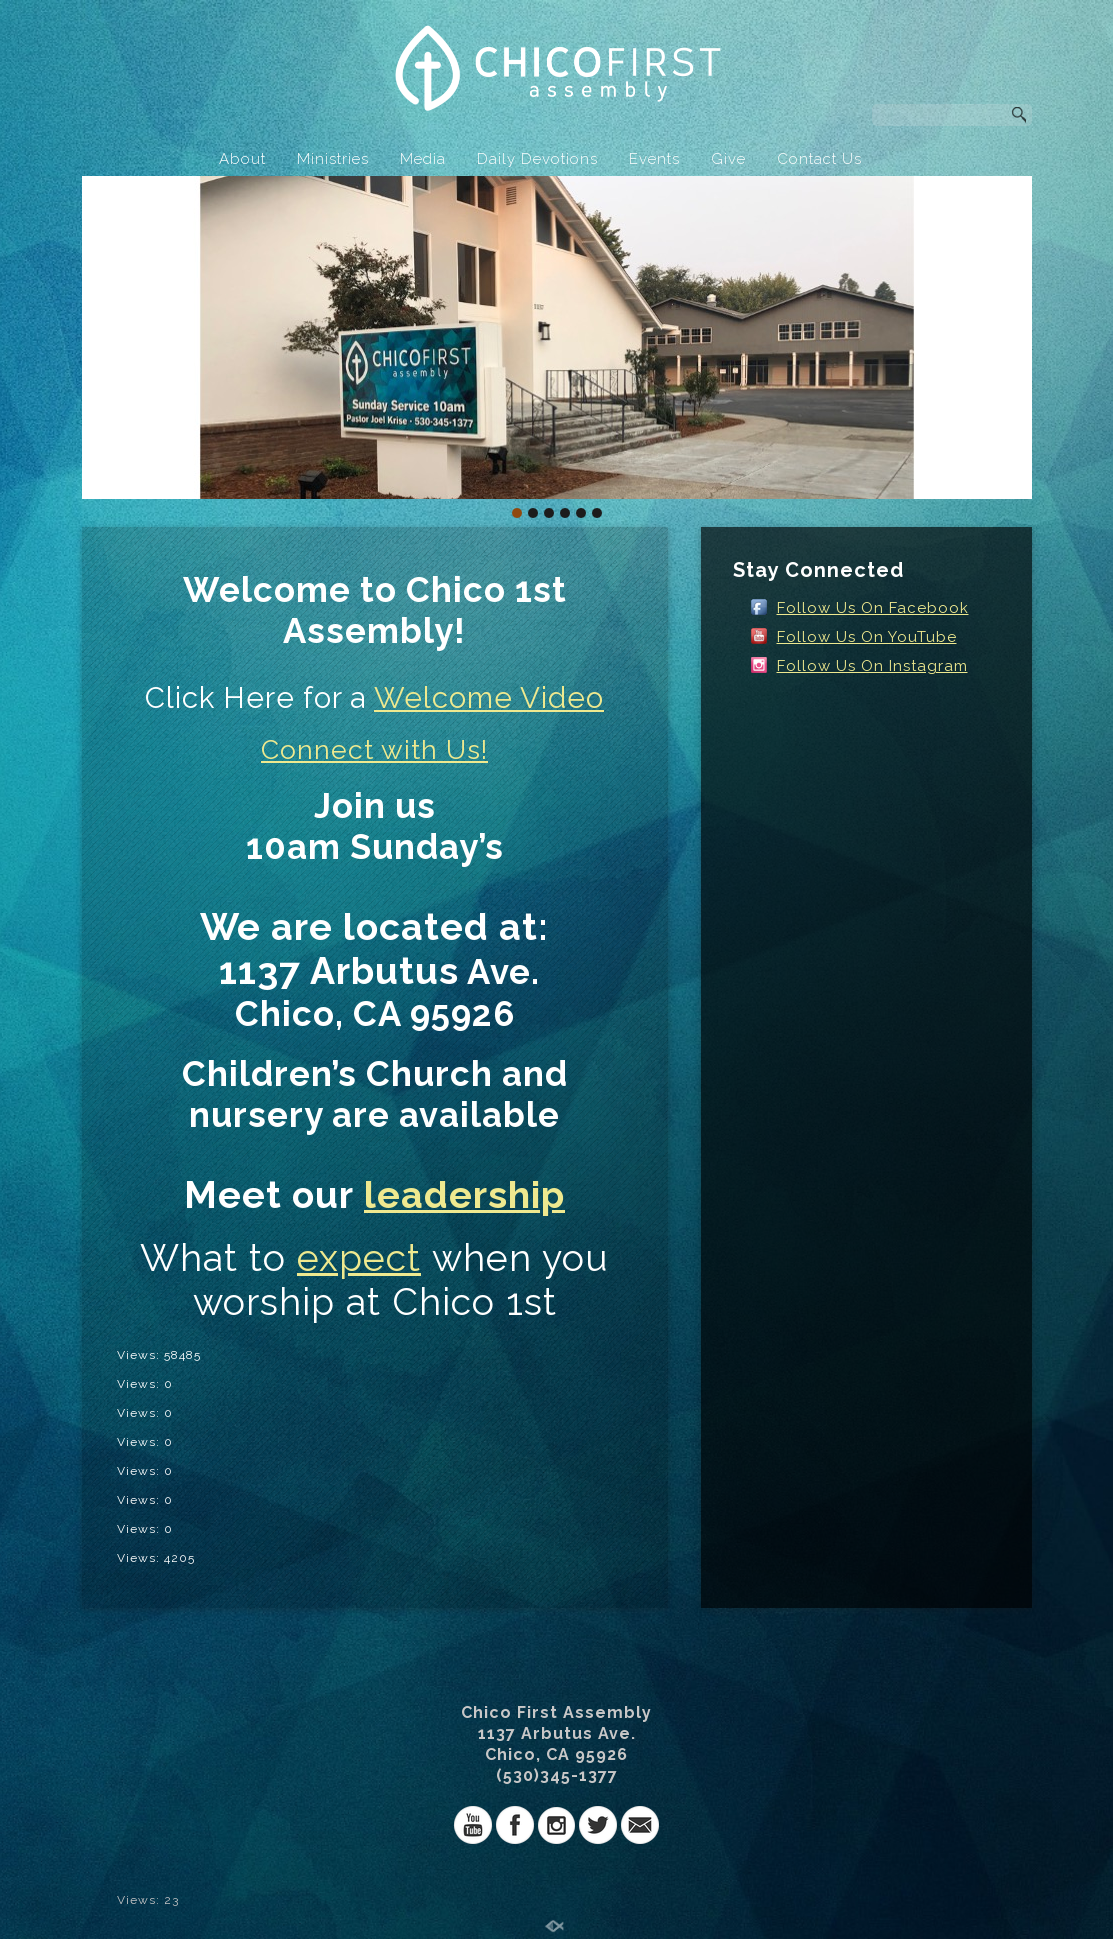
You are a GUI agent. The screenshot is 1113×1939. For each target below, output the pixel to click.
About (242, 159)
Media (423, 159)
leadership (464, 1195)
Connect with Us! (374, 749)
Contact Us (819, 159)
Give (728, 159)
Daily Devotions (537, 159)
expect (359, 1258)
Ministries (333, 159)
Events (654, 159)
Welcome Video (489, 697)
